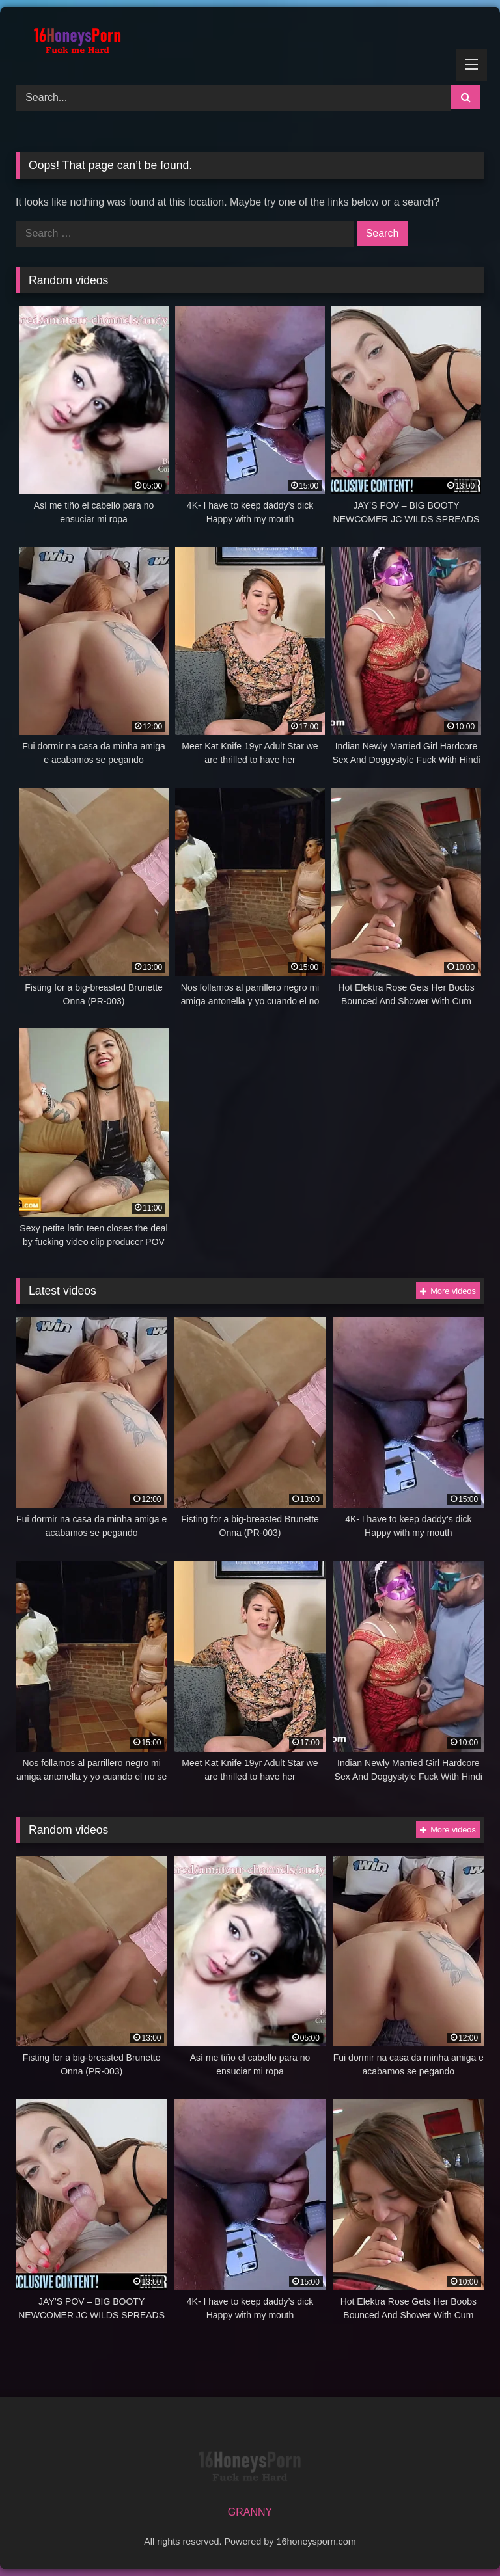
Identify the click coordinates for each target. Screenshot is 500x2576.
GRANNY (250, 2511)
